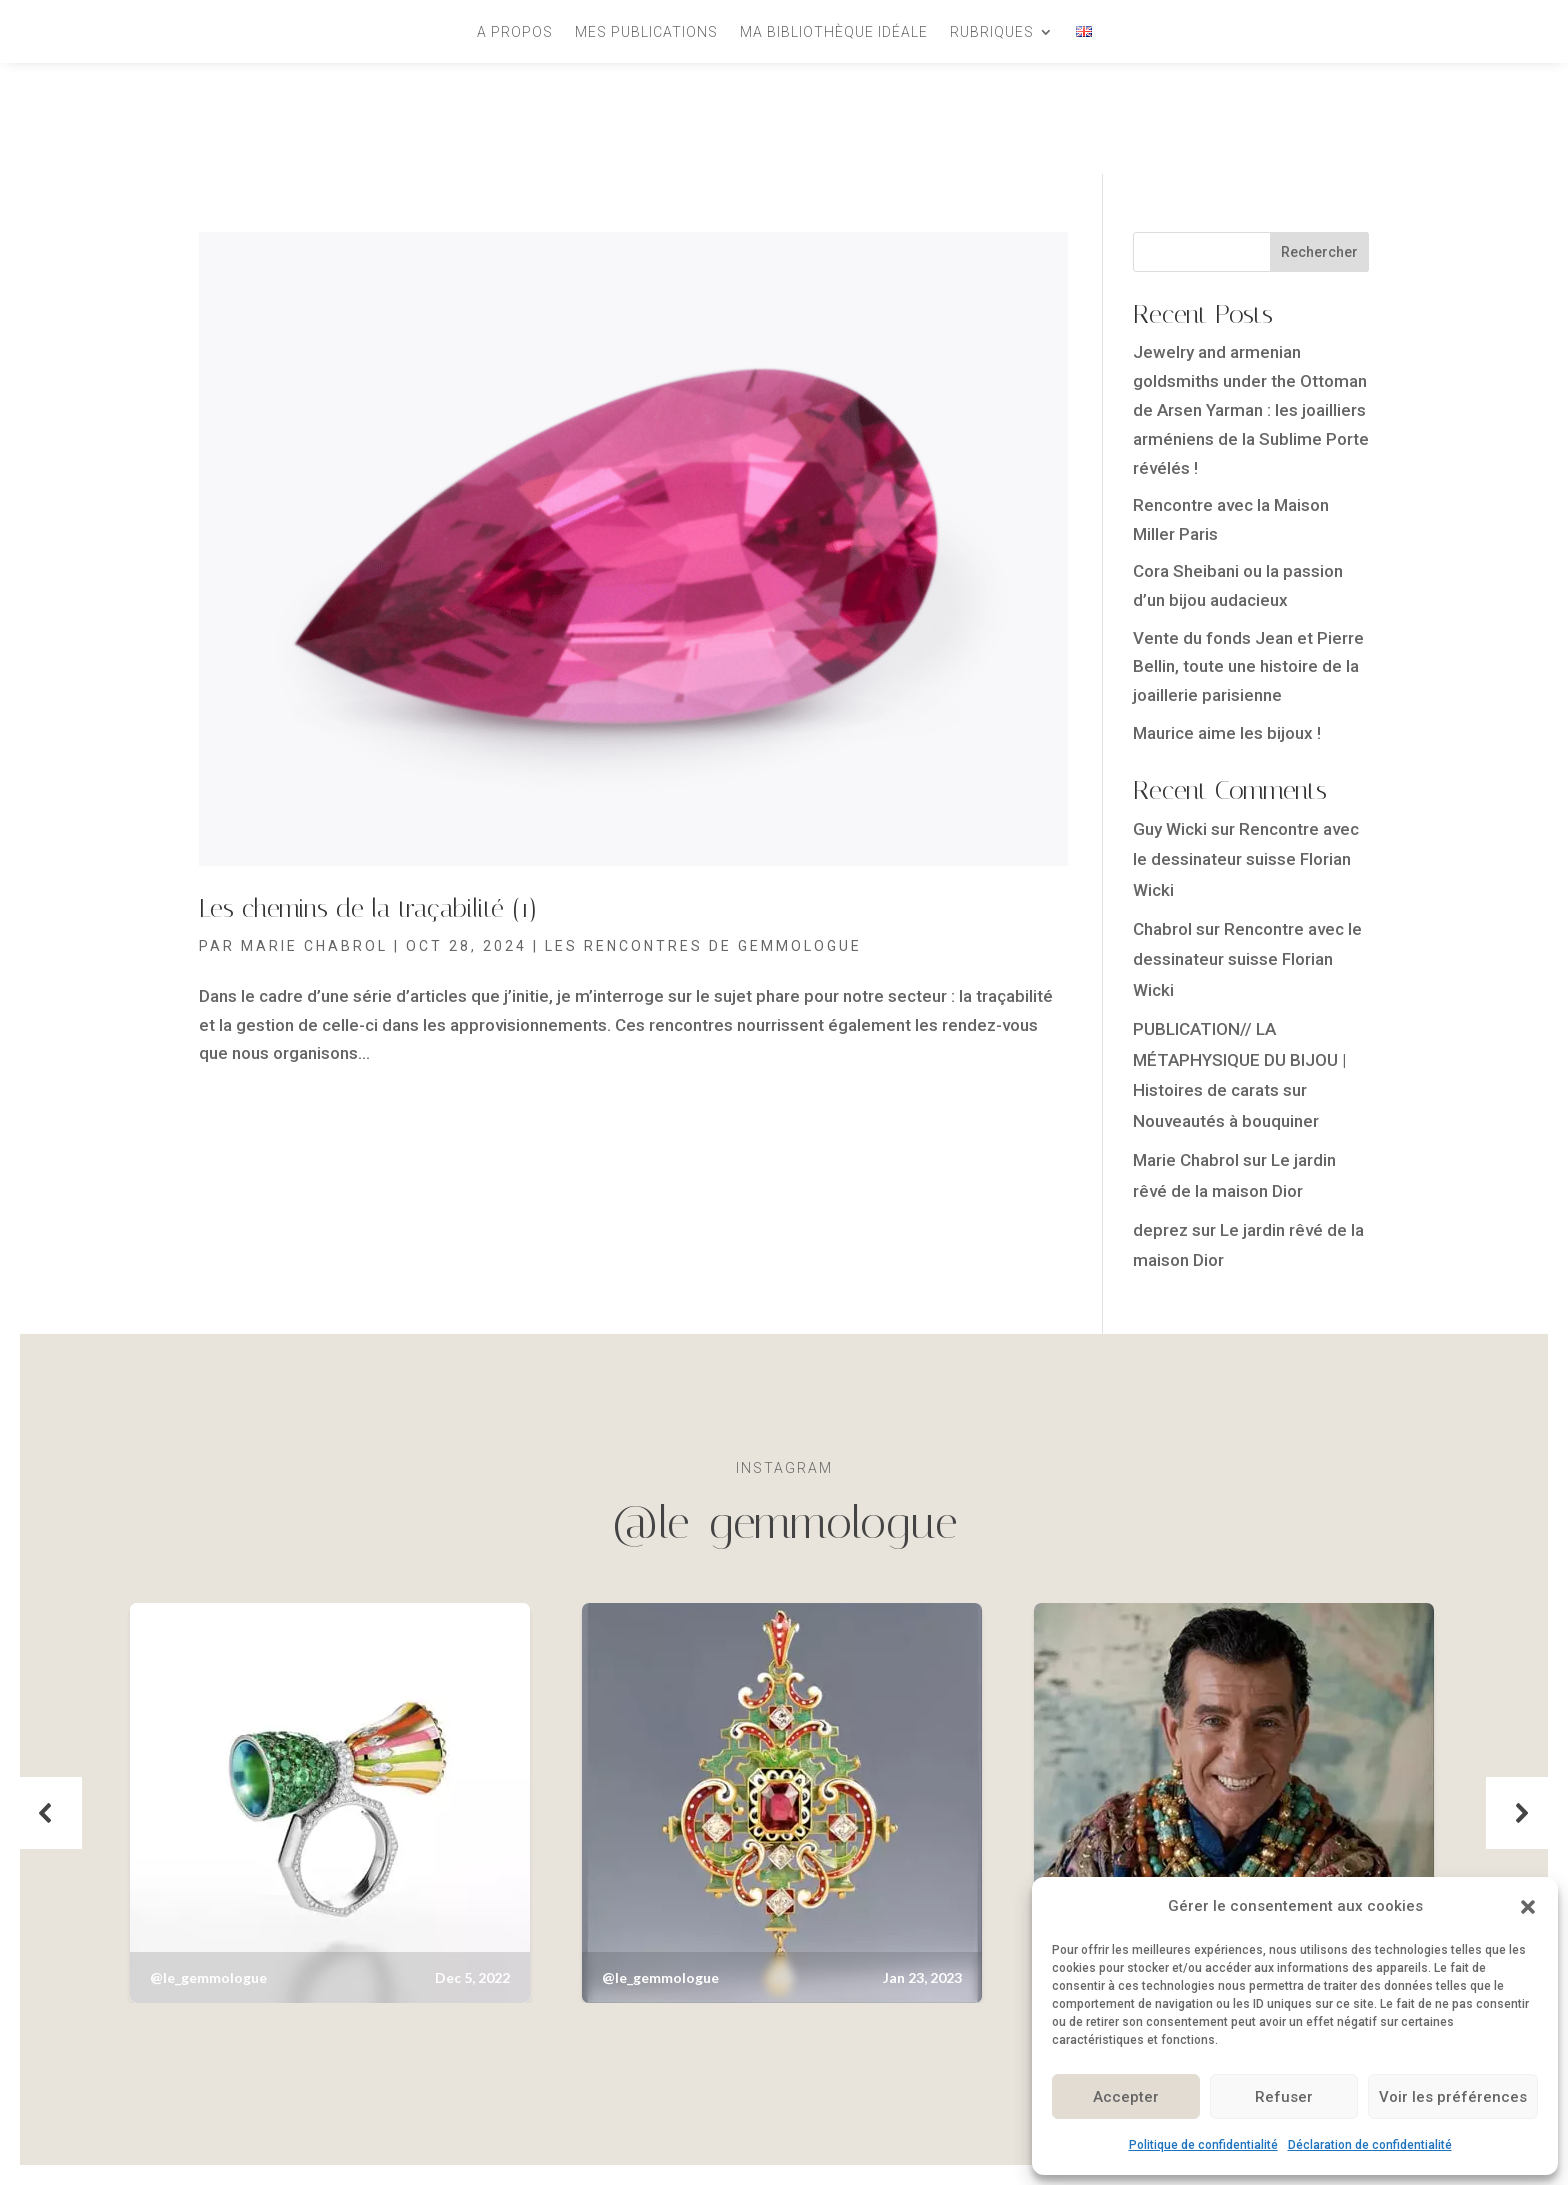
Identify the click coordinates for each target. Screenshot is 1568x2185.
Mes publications (646, 32)
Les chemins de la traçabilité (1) (368, 908)
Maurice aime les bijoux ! (1227, 733)
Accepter (1126, 2097)
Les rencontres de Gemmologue (703, 946)
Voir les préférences (1453, 2097)
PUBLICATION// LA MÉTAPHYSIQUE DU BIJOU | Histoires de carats (1239, 1059)
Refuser (1284, 2097)
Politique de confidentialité (1203, 2145)
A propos (515, 32)
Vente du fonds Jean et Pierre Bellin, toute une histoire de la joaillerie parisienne (1248, 667)
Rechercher (1319, 252)
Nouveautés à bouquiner (1226, 1121)
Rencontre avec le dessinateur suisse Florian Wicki (1246, 859)
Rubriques (992, 32)
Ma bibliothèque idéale (834, 32)
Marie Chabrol (314, 946)
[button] (1528, 1907)
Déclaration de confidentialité (1370, 2145)
